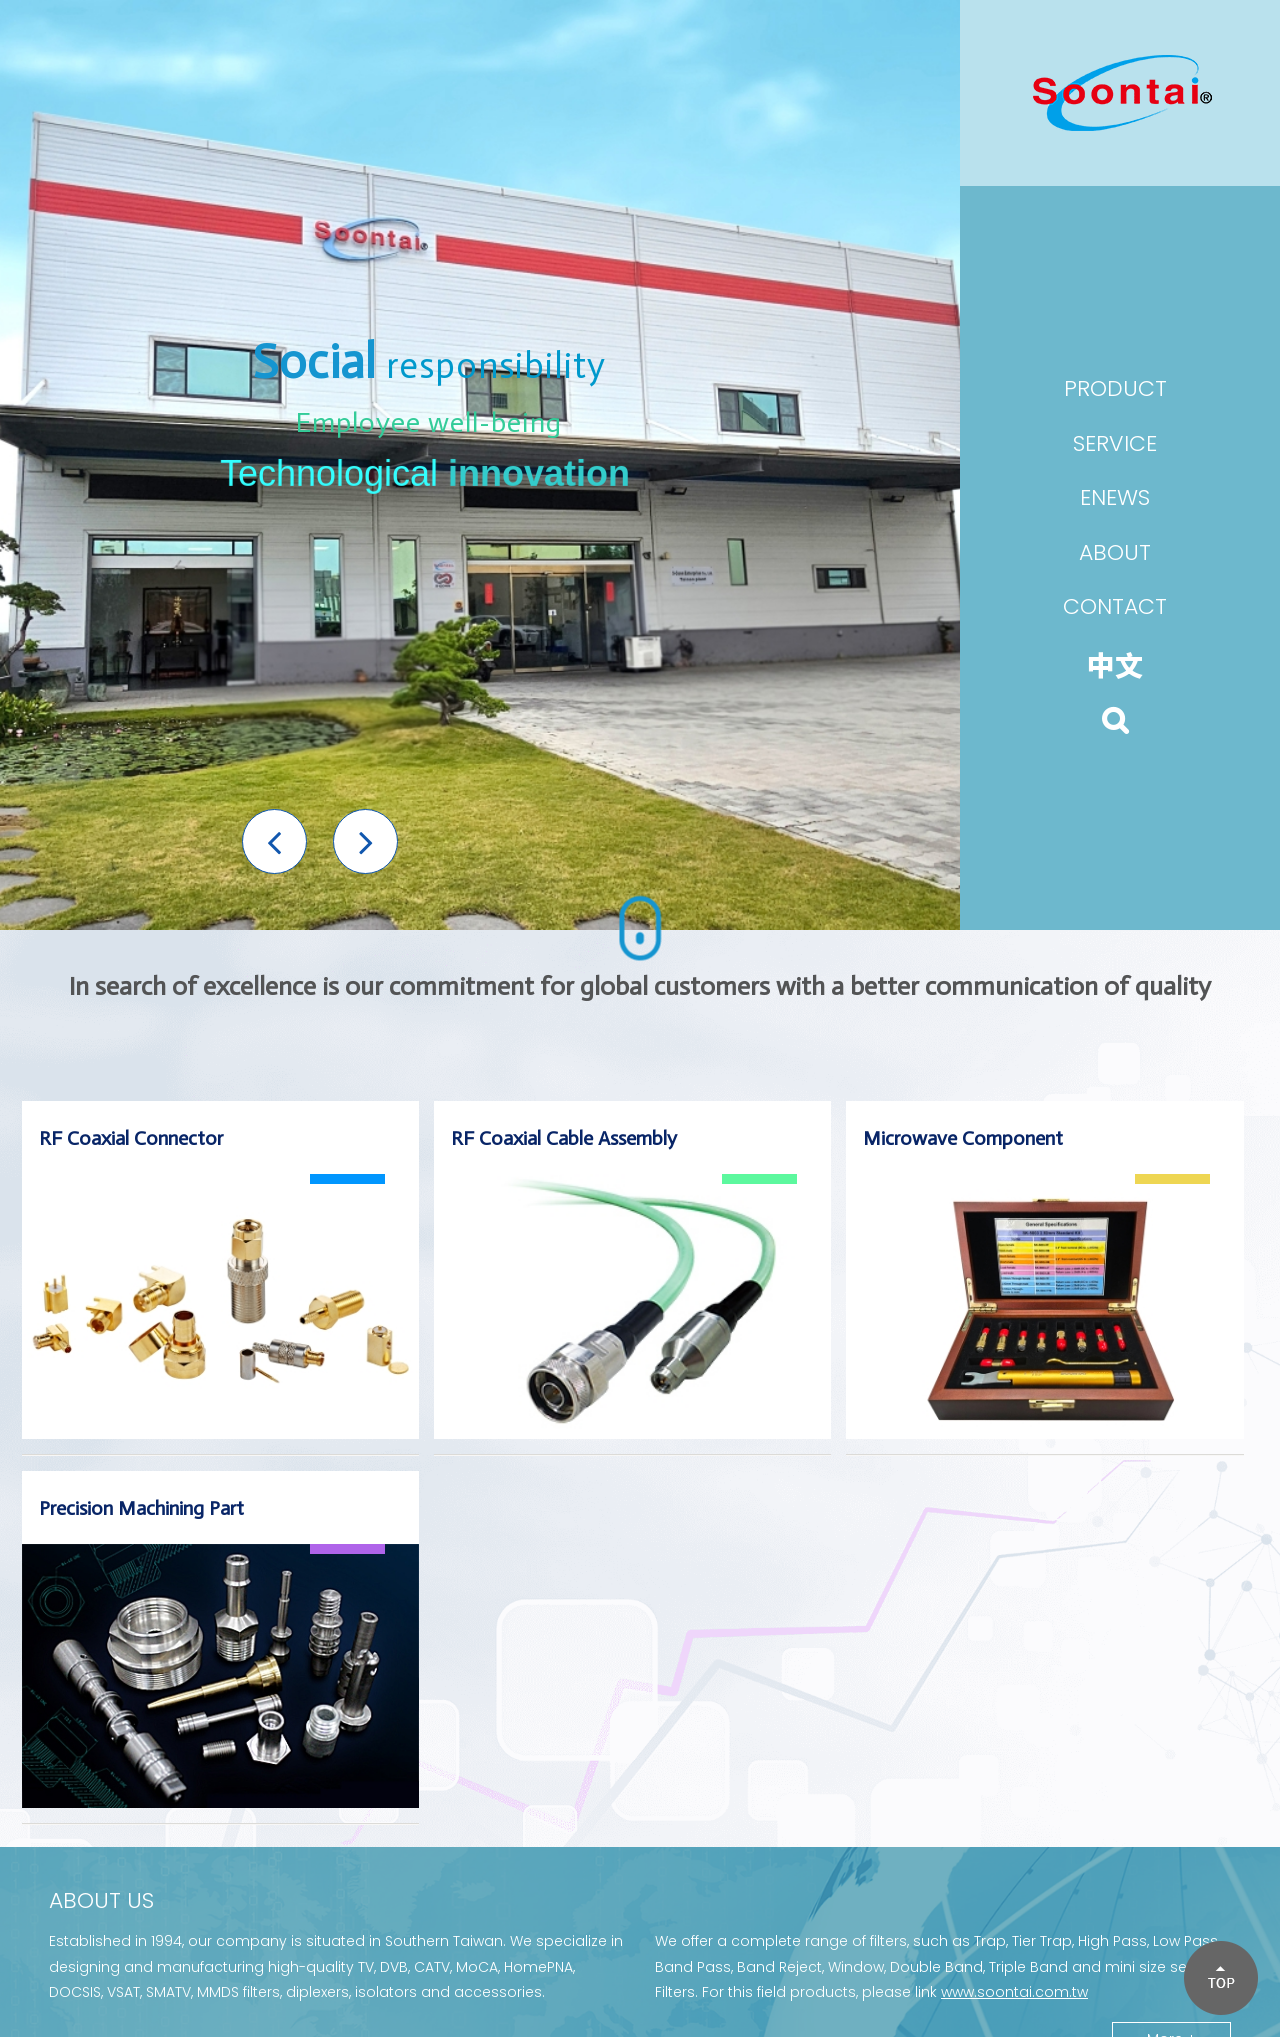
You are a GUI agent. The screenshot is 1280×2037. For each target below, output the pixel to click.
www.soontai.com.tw (1014, 1992)
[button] (274, 841)
